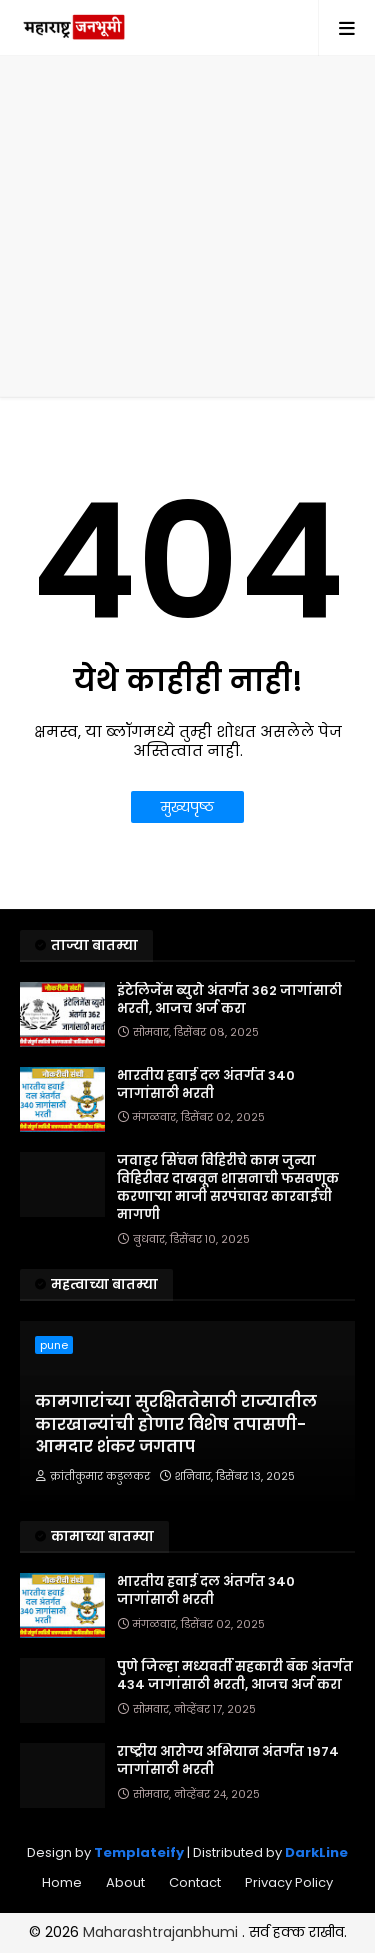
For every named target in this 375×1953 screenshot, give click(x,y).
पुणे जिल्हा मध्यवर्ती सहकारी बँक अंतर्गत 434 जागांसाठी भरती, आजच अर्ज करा (235, 1676)
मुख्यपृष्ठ (187, 807)
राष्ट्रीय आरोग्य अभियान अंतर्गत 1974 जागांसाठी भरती (228, 1761)
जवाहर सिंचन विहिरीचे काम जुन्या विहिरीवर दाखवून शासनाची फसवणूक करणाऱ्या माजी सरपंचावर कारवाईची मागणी (228, 1188)
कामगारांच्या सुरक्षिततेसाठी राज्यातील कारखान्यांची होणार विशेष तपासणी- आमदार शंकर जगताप (176, 1424)
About (125, 1882)
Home (62, 1882)
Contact (195, 1882)
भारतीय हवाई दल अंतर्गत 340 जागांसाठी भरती (206, 1085)
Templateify (139, 1852)
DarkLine (316, 1852)
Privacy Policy (289, 1882)
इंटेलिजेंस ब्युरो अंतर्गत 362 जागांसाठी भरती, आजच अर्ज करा (229, 1000)
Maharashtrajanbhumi (162, 1932)
